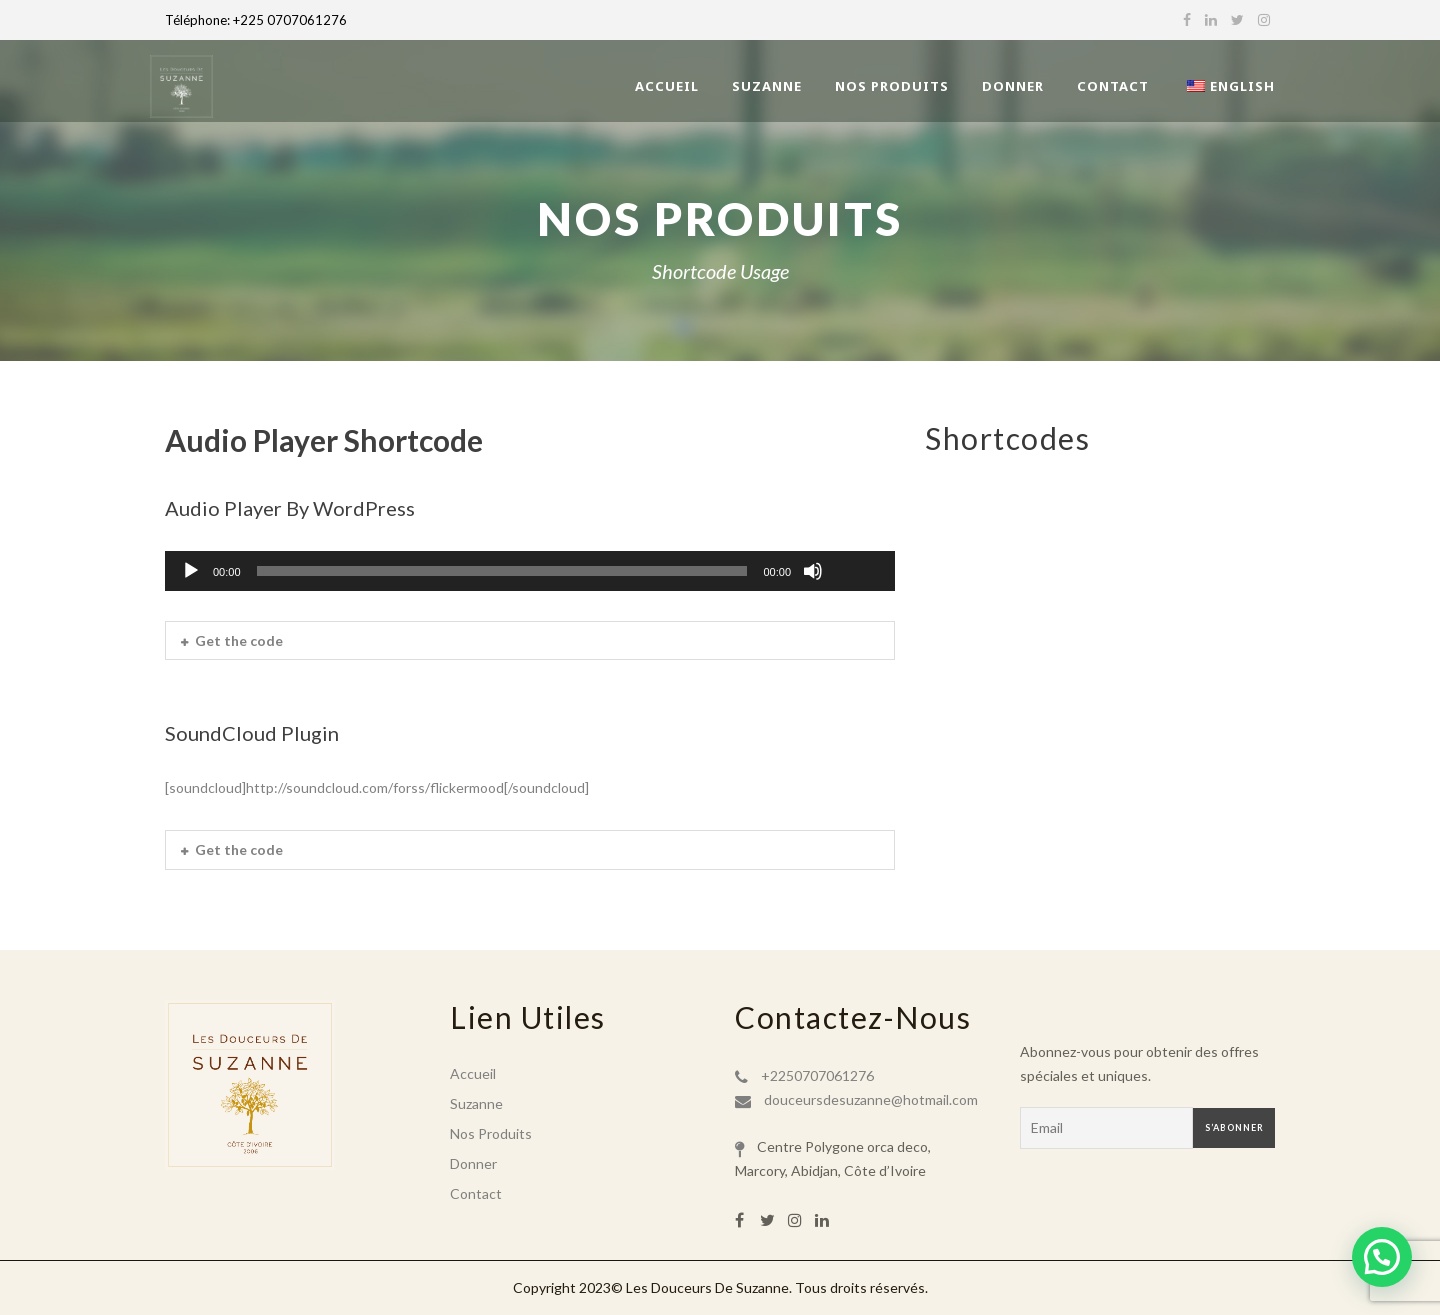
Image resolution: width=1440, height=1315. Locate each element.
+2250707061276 (817, 1075)
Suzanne (767, 86)
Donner (1013, 86)
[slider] (502, 571)
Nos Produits (892, 86)
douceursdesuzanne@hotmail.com (871, 1099)
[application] (530, 571)
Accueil (667, 86)
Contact (1113, 86)
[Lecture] (191, 571)
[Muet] (813, 571)
